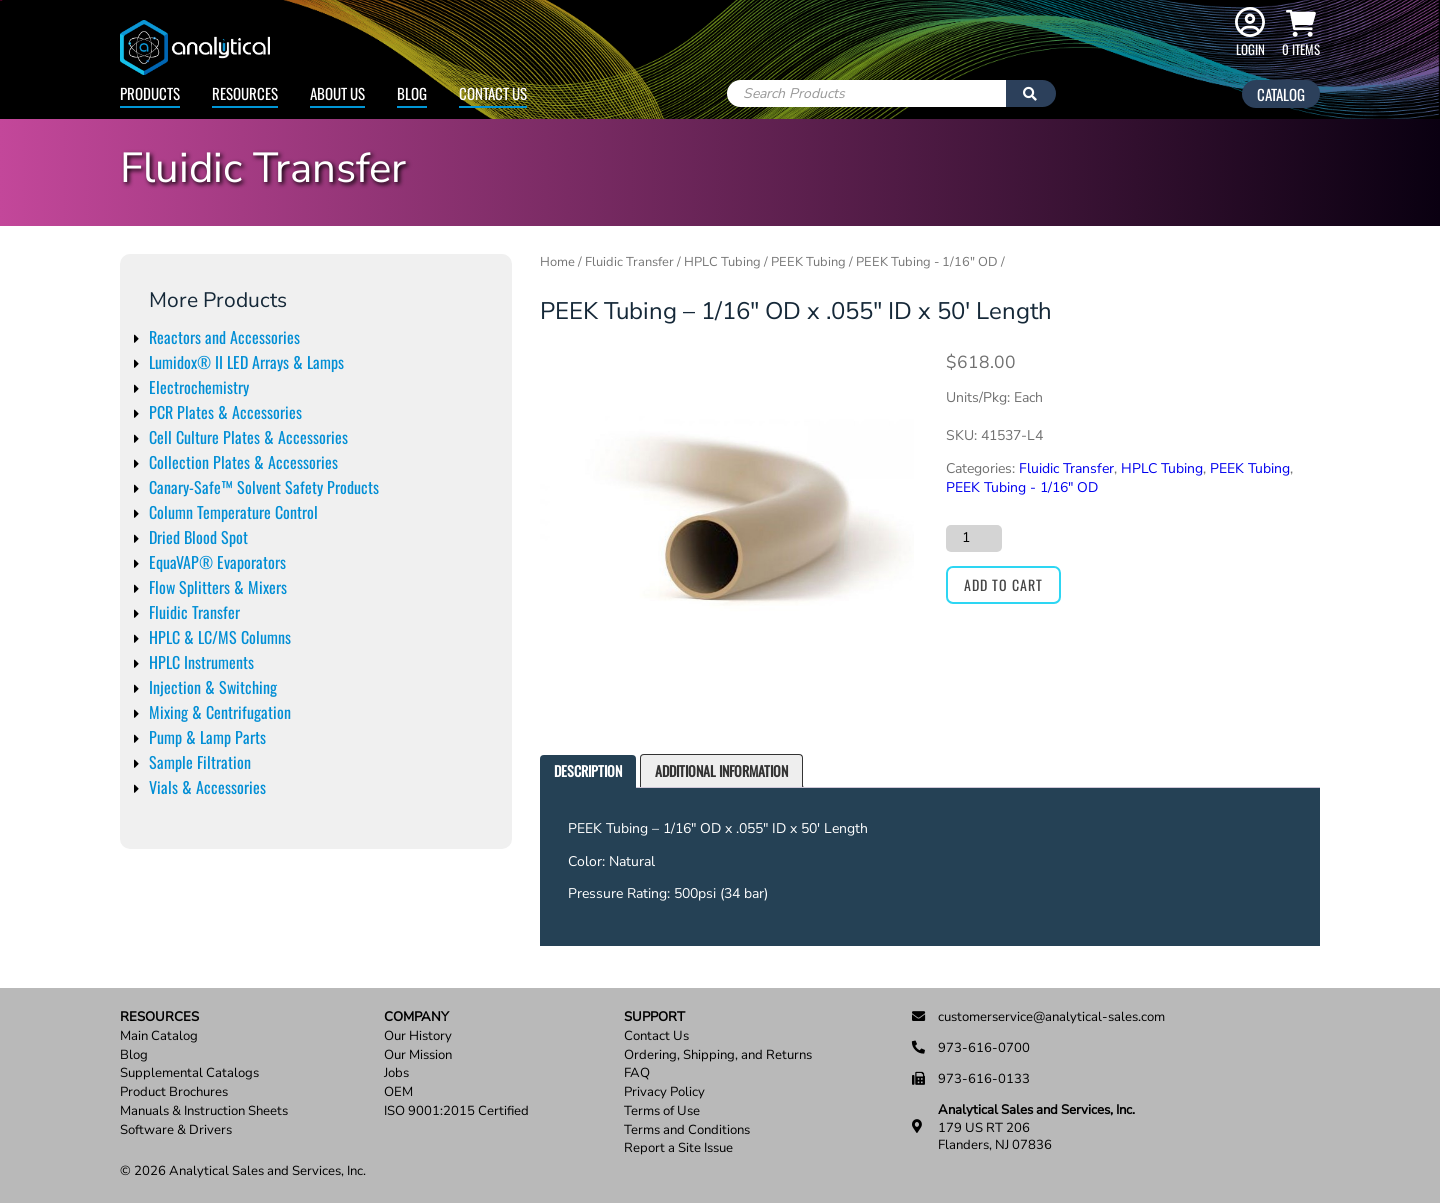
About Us (337, 93)
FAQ (637, 1073)
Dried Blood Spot (198, 537)
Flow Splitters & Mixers (218, 587)
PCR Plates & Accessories (225, 412)
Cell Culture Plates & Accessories (248, 437)
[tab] (588, 771)
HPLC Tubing (722, 262)
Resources (245, 93)
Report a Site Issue (678, 1148)
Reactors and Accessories (224, 337)
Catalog (1281, 94)
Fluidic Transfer (194, 612)
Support (654, 1017)
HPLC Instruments (201, 662)
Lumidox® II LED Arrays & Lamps (246, 362)
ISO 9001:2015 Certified (456, 1111)
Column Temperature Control (233, 512)
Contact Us (493, 93)
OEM (398, 1092)
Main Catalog (159, 1036)
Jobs (396, 1073)
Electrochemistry (199, 387)
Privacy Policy (664, 1092)
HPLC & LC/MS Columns (220, 637)
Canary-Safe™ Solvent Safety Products (264, 487)
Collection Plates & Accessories (243, 462)
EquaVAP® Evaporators (217, 562)
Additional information (721, 770)
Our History (418, 1036)
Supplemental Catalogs (189, 1073)
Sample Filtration (200, 762)
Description (588, 770)
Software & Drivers (176, 1130)
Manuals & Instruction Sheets (204, 1111)
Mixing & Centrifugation (220, 712)
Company (416, 1017)
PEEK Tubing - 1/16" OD (927, 262)
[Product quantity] (974, 538)
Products (150, 93)
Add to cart (1003, 584)
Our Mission (418, 1055)
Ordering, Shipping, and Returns (718, 1055)
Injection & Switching (213, 687)
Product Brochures (174, 1092)
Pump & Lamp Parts (207, 737)
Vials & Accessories (207, 787)
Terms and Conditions (687, 1130)
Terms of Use (662, 1111)
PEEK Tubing (808, 262)
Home (557, 262)
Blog (412, 93)
